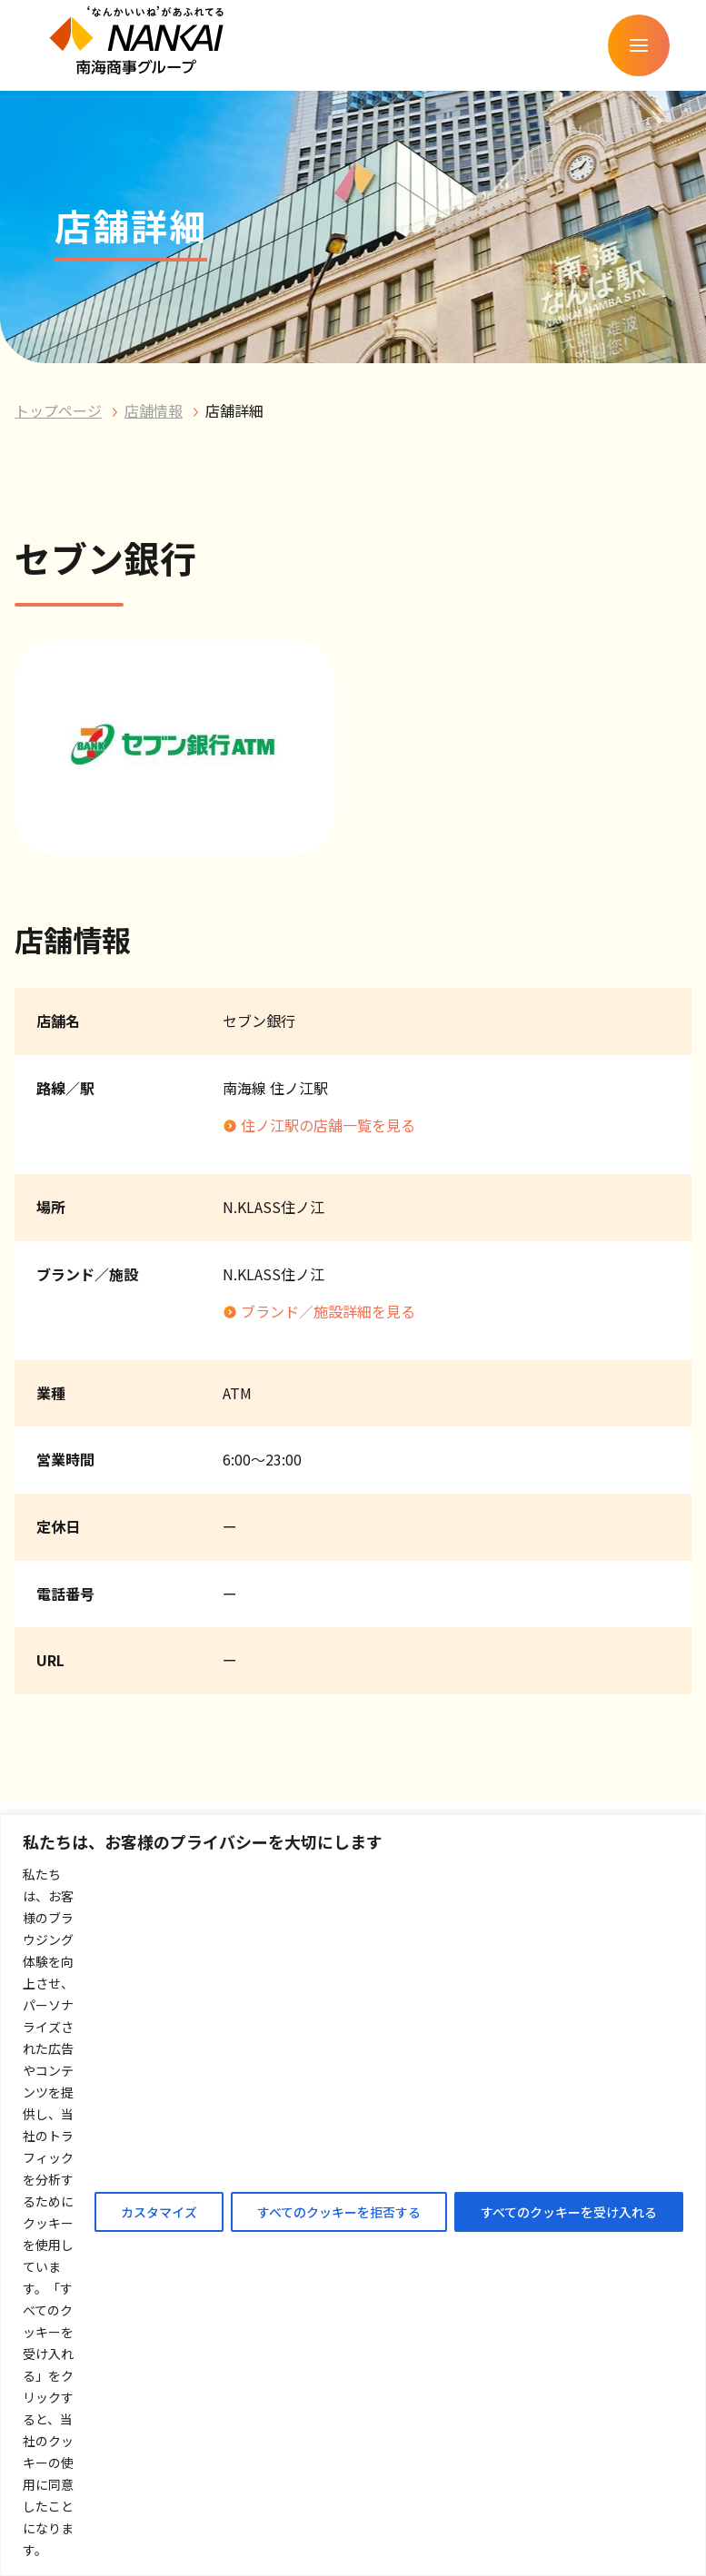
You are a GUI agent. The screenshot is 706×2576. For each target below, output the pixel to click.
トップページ (58, 410)
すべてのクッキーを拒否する (339, 2212)
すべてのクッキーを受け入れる (569, 2212)
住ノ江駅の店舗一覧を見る (328, 1125)
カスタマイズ (159, 2212)
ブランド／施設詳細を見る (328, 1311)
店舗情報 (153, 410)
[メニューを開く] (639, 45)
